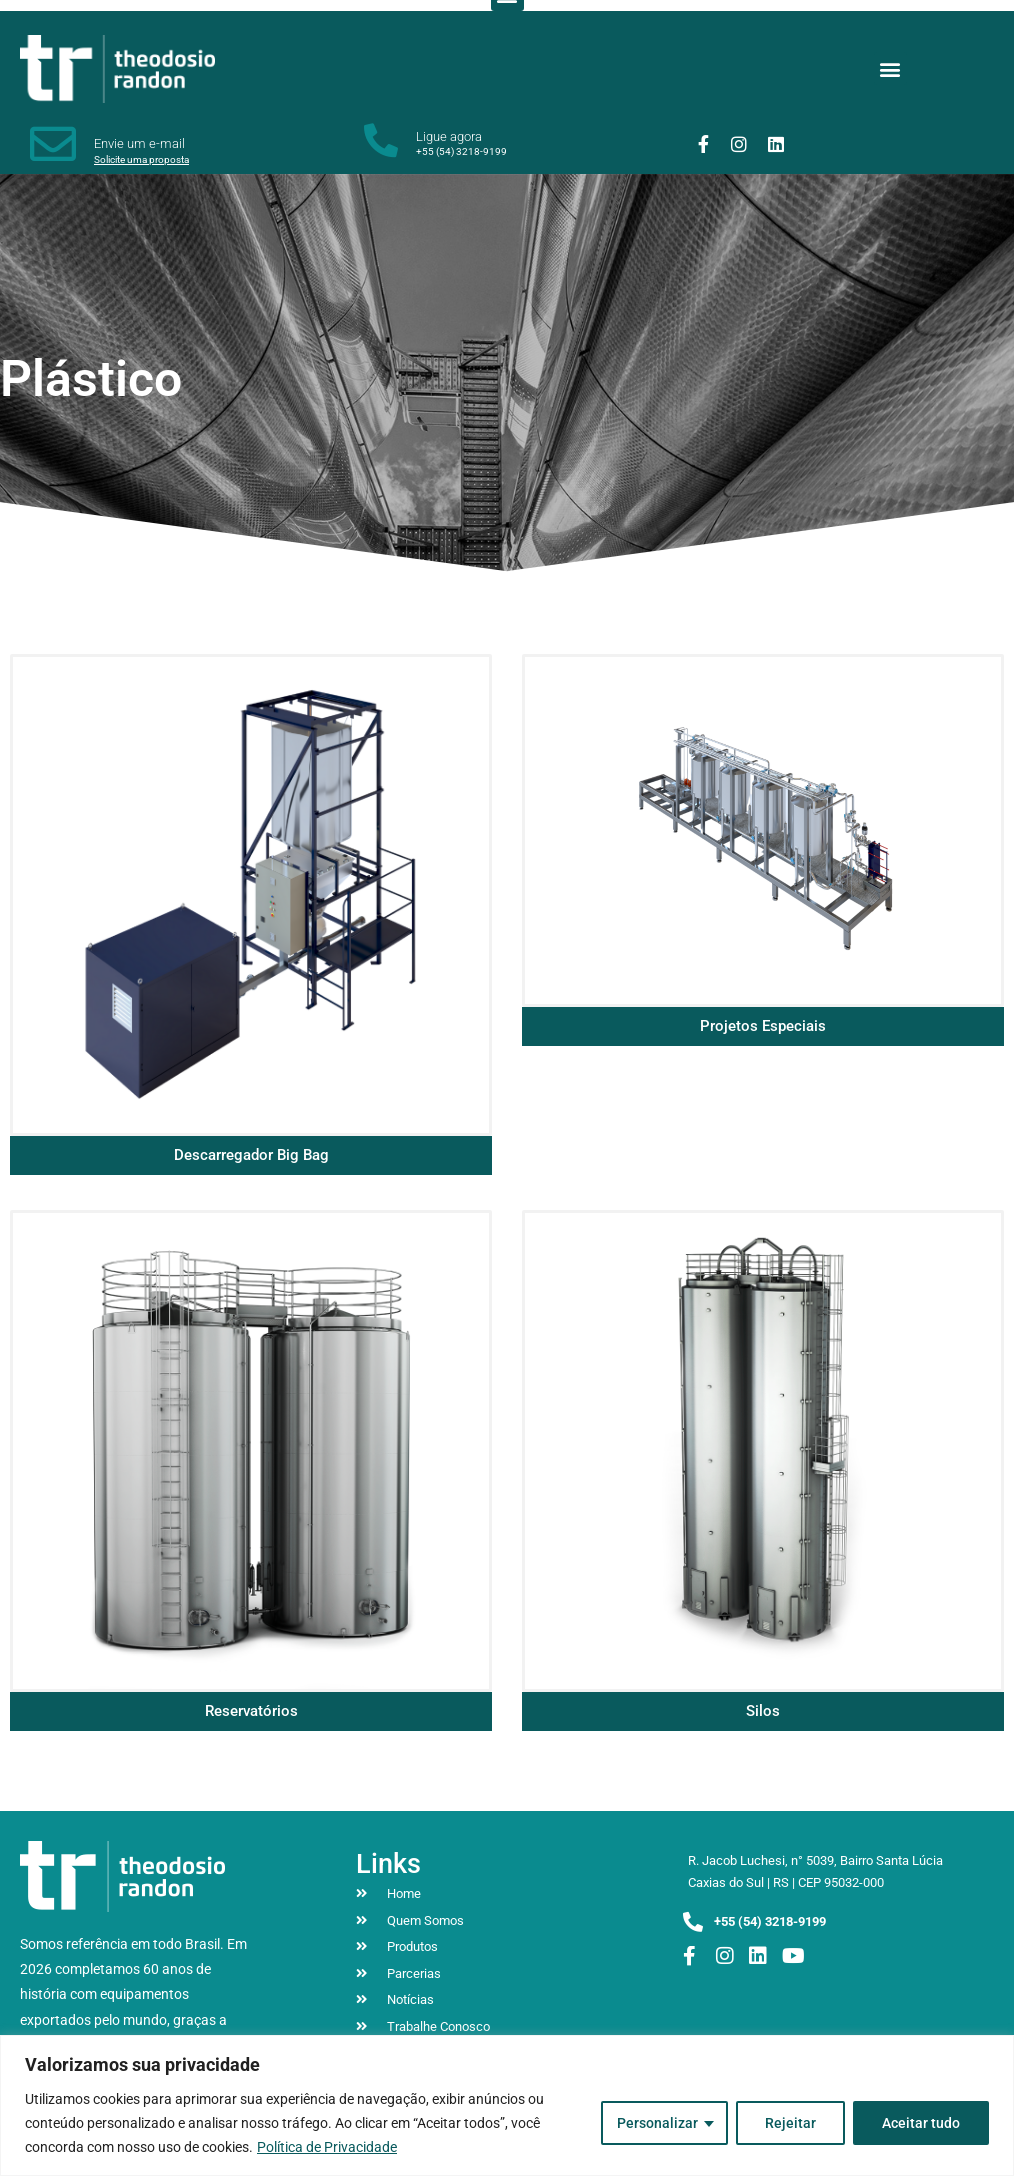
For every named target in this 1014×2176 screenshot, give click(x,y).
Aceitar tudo (921, 2123)
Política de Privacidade (327, 2147)
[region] (507, 2105)
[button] (890, 68)
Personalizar (657, 2123)
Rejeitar (790, 2123)
